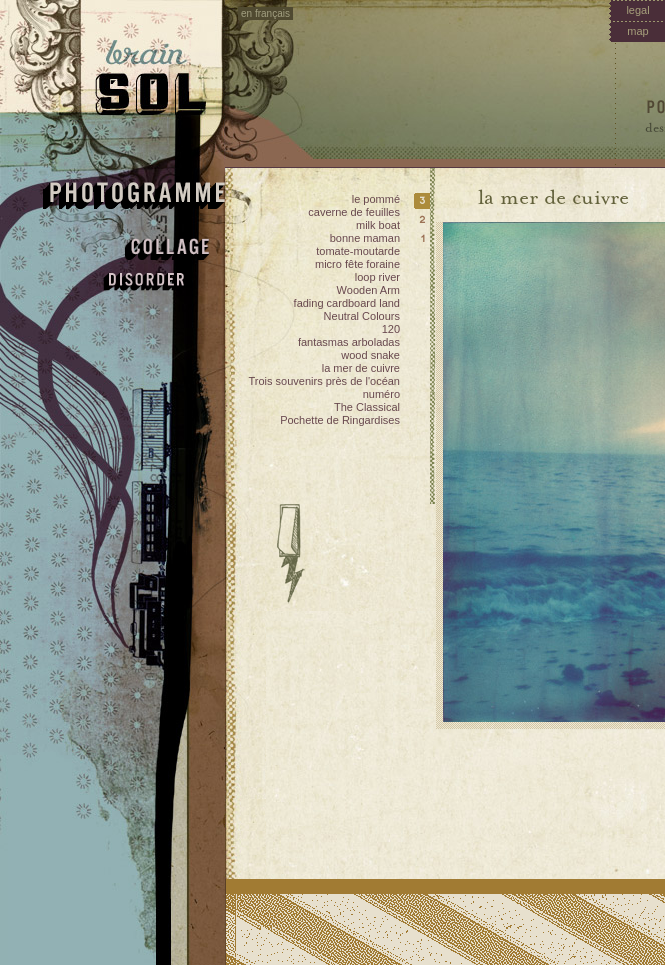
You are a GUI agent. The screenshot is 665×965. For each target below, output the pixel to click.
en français (265, 13)
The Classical (367, 407)
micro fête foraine (357, 264)
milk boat (378, 225)
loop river (377, 277)
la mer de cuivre (361, 368)
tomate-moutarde (358, 251)
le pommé (376, 199)
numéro (381, 394)
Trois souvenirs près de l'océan (325, 381)
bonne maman (365, 238)
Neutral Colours (362, 316)
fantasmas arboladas (349, 342)
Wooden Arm (368, 290)
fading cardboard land (347, 303)
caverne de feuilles (354, 212)
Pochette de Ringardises (340, 420)
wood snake (370, 355)
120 (391, 329)
